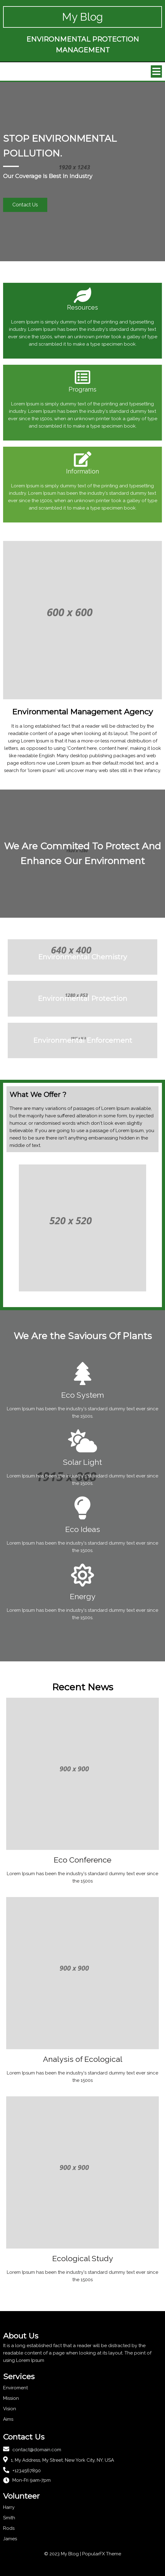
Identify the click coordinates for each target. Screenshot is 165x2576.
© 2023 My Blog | (63, 2554)
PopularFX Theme (101, 2554)
